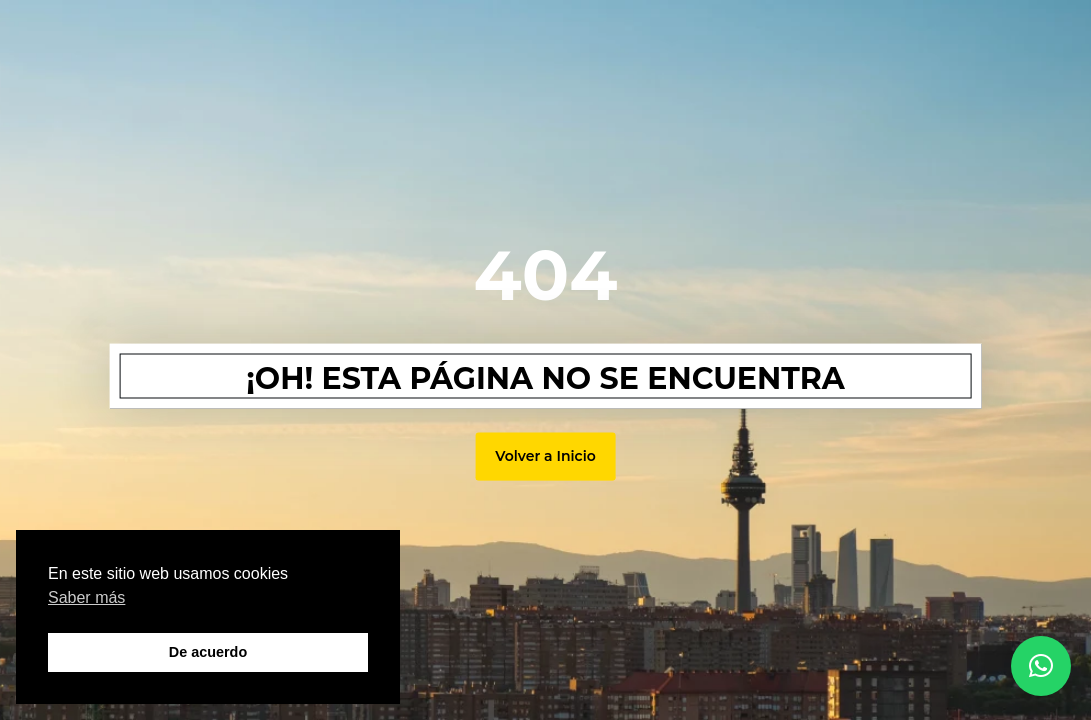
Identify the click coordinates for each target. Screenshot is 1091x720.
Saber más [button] (86, 597)
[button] (1041, 666)
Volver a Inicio (545, 456)
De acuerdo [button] (208, 652)
